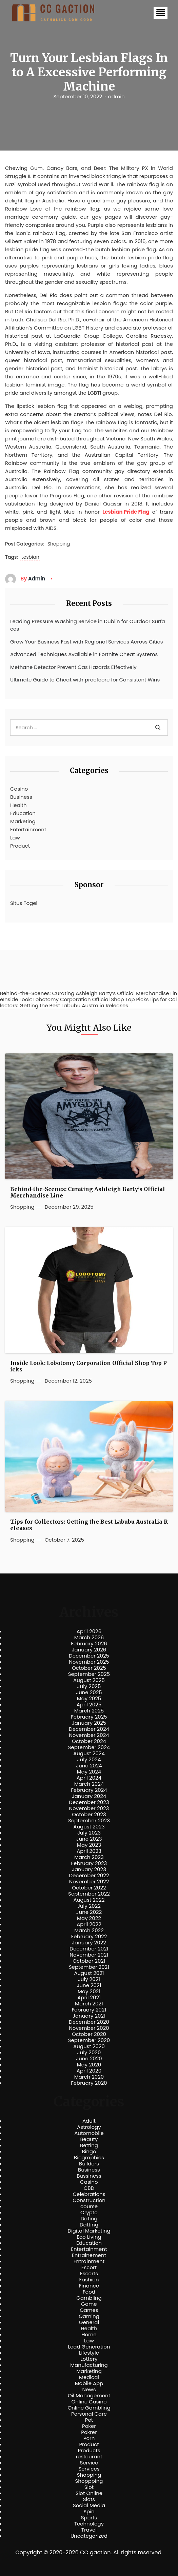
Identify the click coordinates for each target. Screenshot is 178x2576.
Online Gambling (88, 2408)
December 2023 (89, 1802)
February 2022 (89, 1937)
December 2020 (89, 2022)
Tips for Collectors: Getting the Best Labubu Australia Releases (89, 1525)
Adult (89, 2121)
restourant (89, 2457)
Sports (89, 2518)
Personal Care (89, 2414)
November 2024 (89, 1735)
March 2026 (89, 1637)
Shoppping (89, 2481)
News (89, 2389)
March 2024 (89, 1784)
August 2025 (89, 1680)
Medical (89, 2377)
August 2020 (89, 2046)
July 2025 (89, 1686)
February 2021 (89, 2010)
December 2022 (89, 1875)
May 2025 (89, 1699)
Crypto (89, 2213)
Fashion (89, 2280)
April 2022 (89, 1924)
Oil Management (89, 2396)
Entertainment (28, 829)
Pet (89, 2420)
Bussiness (89, 2176)
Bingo (89, 2151)
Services (88, 2469)
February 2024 (89, 1790)
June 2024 (89, 1766)
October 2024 (89, 1741)
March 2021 (89, 2004)
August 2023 (88, 1827)
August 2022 (88, 1900)
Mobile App (89, 2383)
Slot (89, 2487)
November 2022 (89, 1882)
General (89, 2322)
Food (89, 2292)
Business (21, 796)
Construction (89, 2200)
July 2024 (89, 1760)
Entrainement (89, 2255)
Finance (89, 2286)
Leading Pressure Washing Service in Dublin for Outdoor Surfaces (87, 625)
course (89, 2206)
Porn (89, 2438)
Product (20, 845)
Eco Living (89, 2237)
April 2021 (89, 1998)
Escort (89, 2267)
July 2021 (89, 1979)
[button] (160, 13)
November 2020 (89, 2028)
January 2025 (89, 1723)
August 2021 (89, 1973)
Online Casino (88, 2402)
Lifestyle (89, 2353)
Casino (19, 788)
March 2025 (89, 1711)
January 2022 (89, 1943)
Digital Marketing (89, 2231)
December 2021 (89, 1949)
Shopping (58, 544)
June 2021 (89, 1985)
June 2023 (89, 1839)
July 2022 (89, 1906)
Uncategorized (89, 2536)
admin (116, 97)
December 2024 (89, 1729)
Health (18, 805)
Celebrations (89, 2194)
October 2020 (89, 2034)
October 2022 (89, 1888)
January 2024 (89, 1796)
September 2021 (89, 1967)
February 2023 (89, 1863)
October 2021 (89, 1961)
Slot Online (89, 2493)
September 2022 (89, 1894)
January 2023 (89, 1869)
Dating (89, 2219)
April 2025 (89, 1705)
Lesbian (30, 557)
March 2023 (89, 1857)
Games (89, 2310)
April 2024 (89, 1778)
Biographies (89, 2158)
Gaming (89, 2316)
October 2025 (89, 1668)
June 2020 (89, 2059)
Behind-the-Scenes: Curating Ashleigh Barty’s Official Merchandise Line (87, 1192)
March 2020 (89, 2077)
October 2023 (89, 1814)
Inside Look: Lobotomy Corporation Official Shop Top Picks (88, 1366)
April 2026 (89, 1631)
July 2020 (89, 2052)
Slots (89, 2499)
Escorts (89, 2274)
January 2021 (89, 2016)
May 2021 (89, 1991)
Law (15, 837)
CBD (89, 2188)
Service (89, 2463)
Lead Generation (89, 2347)
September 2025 (89, 1674)
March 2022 (89, 1930)
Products (89, 2451)
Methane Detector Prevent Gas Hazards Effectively (73, 667)
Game (89, 2304)
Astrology (89, 2127)
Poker (89, 2426)
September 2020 (89, 2040)
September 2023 (89, 1821)
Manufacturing (89, 2365)
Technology (89, 2524)
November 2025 (89, 1662)
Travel (89, 2530)
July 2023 (89, 1833)
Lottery (88, 2359)
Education (23, 813)
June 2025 (89, 1692)
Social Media (89, 2505)
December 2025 (89, 1656)
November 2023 (89, 1808)
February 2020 (89, 2083)
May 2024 (89, 1772)
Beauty (89, 2139)
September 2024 (89, 1747)
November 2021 (89, 1955)
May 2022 (89, 1918)
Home (89, 2335)
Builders (89, 2164)
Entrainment (89, 2261)
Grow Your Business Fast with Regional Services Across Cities (86, 641)
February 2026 (89, 1644)
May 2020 (89, 2065)
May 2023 (89, 1845)
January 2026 (89, 1650)
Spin (88, 2512)
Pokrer (89, 2432)
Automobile (89, 2133)
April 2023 (89, 1851)
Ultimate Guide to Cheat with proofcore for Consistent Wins (85, 679)
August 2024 (89, 1753)
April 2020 (89, 2071)
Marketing (23, 821)
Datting (89, 2225)
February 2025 (89, 1717)
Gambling (89, 2298)
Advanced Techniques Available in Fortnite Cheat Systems (84, 654)
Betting (89, 2145)
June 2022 (89, 1912)
